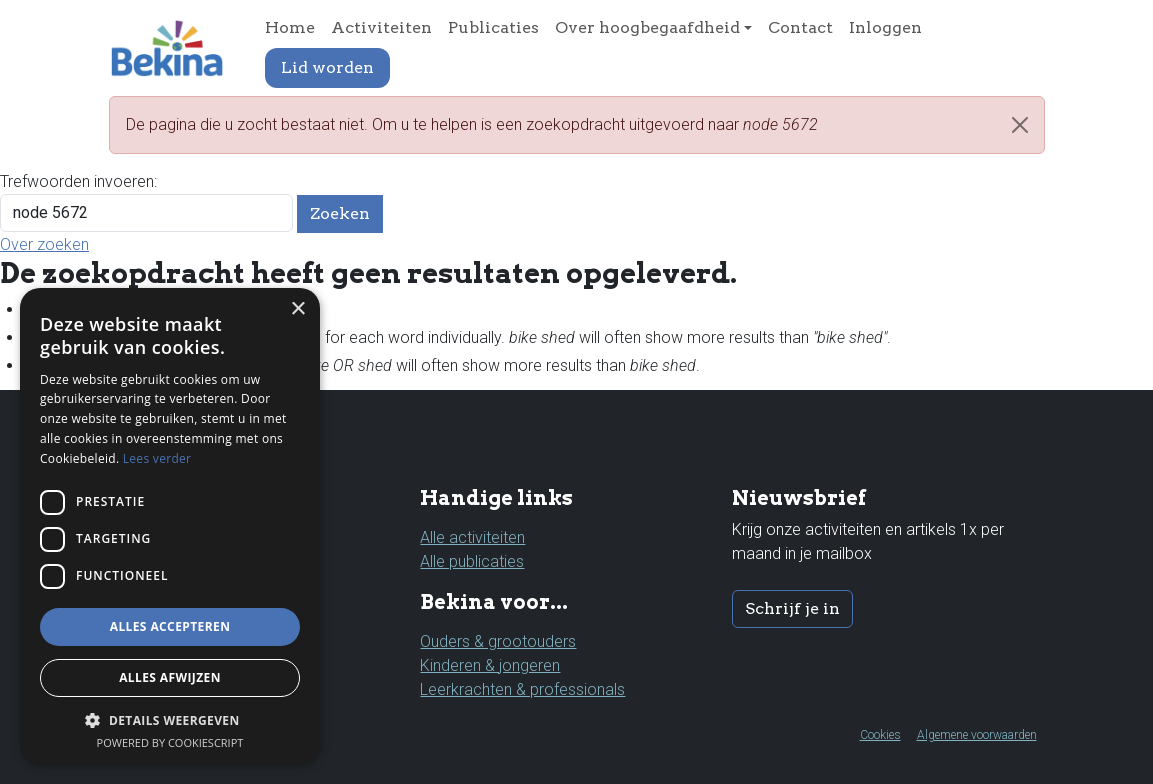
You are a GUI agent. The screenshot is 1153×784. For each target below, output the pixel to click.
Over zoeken (44, 244)
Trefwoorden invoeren (77, 181)
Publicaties (493, 27)
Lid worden (327, 67)
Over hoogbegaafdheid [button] (647, 27)
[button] (170, 720)
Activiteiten (381, 27)
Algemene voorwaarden (977, 735)
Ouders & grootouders (498, 641)
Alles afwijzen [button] (170, 677)
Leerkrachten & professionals (522, 689)
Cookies (880, 735)
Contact (800, 27)
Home (290, 27)
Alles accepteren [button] (170, 626)
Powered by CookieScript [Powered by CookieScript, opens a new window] (170, 742)
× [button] (297, 309)
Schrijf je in (792, 608)
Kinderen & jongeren (490, 665)
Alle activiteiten (472, 537)
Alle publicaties (472, 561)
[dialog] (170, 526)
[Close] (1020, 125)
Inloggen (885, 27)
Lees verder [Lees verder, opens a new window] (157, 458)
